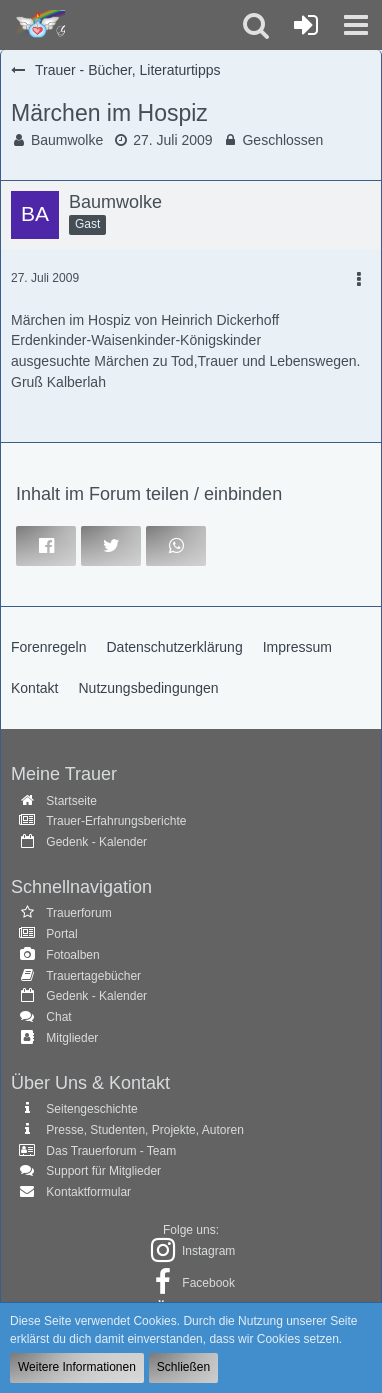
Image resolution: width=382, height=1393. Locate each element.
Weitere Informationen (77, 1367)
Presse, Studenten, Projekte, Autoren (144, 1130)
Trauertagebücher (93, 976)
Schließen (183, 1367)
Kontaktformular (88, 1192)
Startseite (71, 801)
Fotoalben (72, 955)
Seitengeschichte (91, 1109)
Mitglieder (72, 1038)
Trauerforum (79, 913)
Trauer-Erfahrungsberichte (116, 821)
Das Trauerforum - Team (111, 1151)
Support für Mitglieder (103, 1171)
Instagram (208, 1251)
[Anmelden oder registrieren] (306, 25)
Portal (61, 934)
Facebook (208, 1283)
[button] (356, 25)
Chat (58, 1017)
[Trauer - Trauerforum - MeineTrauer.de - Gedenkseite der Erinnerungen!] (37, 25)
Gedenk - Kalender (96, 842)
